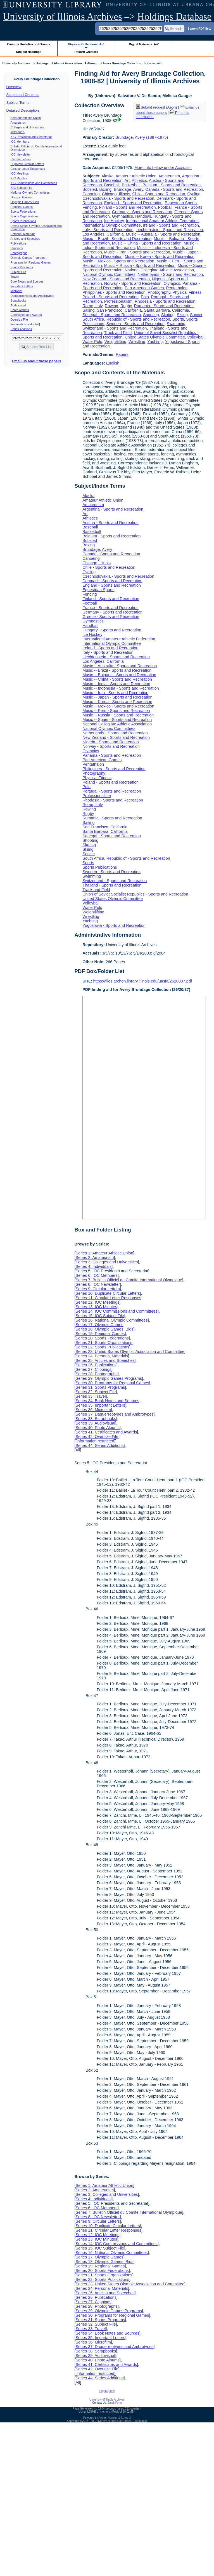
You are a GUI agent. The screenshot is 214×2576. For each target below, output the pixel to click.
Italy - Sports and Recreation (107, 229)
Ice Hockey (114, 220)
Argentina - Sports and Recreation (112, 509)
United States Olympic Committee (155, 337)
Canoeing (91, 194)
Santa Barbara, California (166, 310)
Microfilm (17, 291)
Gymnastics (122, 216)
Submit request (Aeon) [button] (156, 107)
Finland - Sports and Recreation (127, 207)
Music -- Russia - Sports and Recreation (139, 265)
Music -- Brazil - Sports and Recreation (116, 238)
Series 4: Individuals (93, 1266)
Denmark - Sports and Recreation (112, 581)
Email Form (115, 2402)
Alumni (92, 63)
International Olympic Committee (111, 225)
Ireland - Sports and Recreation (171, 225)
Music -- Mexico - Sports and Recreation (118, 261)
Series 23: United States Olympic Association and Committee (129, 1351)
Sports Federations (23, 211)
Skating (168, 314)
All (77, 1450)
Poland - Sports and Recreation (110, 297)
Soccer (196, 314)
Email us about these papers (36, 361)
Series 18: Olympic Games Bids (104, 1329)
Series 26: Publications (95, 1365)
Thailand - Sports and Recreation (111, 885)
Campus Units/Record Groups (28, 44)
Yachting (155, 341)
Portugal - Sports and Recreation (111, 791)
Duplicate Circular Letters (27, 164)
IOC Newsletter (21, 154)
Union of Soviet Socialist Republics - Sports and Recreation (135, 894)
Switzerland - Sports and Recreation (114, 328)
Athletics (139, 180)
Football (165, 207)
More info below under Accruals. (163, 167)
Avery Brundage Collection (122, 63)
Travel (15, 276)
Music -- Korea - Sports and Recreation (159, 256)
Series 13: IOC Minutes (96, 1307)
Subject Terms (17, 102)
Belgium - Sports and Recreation (171, 185)
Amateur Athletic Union (26, 117)
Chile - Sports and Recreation (158, 194)
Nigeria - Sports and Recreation (110, 742)
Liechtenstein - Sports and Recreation (169, 229)
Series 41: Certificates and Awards (106, 1432)
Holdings (42, 63)
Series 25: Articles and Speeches (104, 1360)
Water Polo (92, 341)
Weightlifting (115, 341)
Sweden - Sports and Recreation (135, 323)
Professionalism (118, 301)
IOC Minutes (19, 178)
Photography (159, 292)
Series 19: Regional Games (100, 1333)
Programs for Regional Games (31, 262)
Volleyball (195, 337)
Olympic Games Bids (25, 202)
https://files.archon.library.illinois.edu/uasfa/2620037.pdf (142, 981)
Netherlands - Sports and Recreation (170, 274)
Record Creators (86, 51)
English (112, 363)
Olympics (172, 283)
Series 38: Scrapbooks (95, 1418)
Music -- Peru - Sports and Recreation (116, 710)
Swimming (176, 323)
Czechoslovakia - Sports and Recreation (118, 198)
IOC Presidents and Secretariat (31, 136)
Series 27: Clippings (93, 1369)
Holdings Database (174, 16)
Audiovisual (18, 305)
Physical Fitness (186, 292)
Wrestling (137, 341)
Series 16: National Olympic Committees (111, 1320)
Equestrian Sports (181, 203)
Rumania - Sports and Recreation (164, 306)
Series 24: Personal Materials (101, 1356)
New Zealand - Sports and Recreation (116, 279)
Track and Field (118, 332)
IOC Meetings (20, 173)
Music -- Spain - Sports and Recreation (117, 719)
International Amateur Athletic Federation (162, 220)
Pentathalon (176, 288)
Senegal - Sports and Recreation (111, 314)
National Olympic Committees (30, 192)
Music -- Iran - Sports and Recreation (137, 252)
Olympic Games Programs (28, 257)
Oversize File (19, 319)
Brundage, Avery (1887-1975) (141, 137)
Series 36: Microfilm (93, 1409)
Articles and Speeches (25, 238)
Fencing (89, 207)
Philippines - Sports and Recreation (114, 292)
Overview (14, 87)
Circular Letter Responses (28, 168)
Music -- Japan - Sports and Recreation (117, 697)
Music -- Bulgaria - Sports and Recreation (119, 675)
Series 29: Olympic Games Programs (108, 1378)
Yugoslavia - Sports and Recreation (114, 925)
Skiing (182, 314)
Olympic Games (21, 197)
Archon (103, 2417)
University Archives (16, 63)
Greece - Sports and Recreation (110, 616)
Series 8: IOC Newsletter (97, 1284)
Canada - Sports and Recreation (174, 189)
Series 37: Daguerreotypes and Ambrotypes (114, 1414)
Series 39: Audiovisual (95, 1423)
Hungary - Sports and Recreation (111, 630)
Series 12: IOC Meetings (97, 1302)
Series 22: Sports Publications (102, 1347)
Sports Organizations (25, 216)
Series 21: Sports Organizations (103, 1342)
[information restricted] (95, 1441)
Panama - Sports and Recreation (111, 755)
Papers (122, 354)
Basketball (131, 185)
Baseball (112, 185)
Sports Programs (22, 267)
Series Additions (21, 329)
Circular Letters (21, 159)
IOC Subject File (21, 187)
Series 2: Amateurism (94, 1257)
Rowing (111, 306)
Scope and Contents (22, 95)
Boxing (105, 189)
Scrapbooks (18, 300)
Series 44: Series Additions (99, 1445)
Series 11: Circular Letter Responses (108, 1298)
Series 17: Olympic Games (99, 1324)
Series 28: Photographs (96, 1374)
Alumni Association (68, 63)
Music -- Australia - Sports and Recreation (163, 234)
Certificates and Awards (26, 314)
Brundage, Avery (128, 189)
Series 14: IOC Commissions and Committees (116, 1311)
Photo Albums (20, 310)
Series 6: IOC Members (96, 1275)
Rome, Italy (92, 306)
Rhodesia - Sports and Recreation (165, 301)
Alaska (107, 176)
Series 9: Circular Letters (97, 1289)
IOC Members (20, 141)
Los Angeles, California (102, 234)
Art (127, 180)
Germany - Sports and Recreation (142, 212)
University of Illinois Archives (62, 16)
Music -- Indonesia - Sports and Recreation (120, 688)
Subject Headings (28, 51)
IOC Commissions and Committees (34, 183)
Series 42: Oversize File (96, 1436)
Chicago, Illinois (116, 194)
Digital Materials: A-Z (144, 44)
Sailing (88, 310)
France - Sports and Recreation (110, 607)
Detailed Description (22, 110)
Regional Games (22, 206)
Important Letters (22, 286)
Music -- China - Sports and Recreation (147, 243)
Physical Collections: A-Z (86, 44)
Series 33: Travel (90, 1396)
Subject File (18, 272)
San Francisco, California (119, 310)
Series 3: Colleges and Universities (106, 1262)
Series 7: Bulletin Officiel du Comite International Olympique (128, 1280)
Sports (178, 319)
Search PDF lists (199, 28)
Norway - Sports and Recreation (132, 283)
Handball (143, 216)
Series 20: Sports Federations (102, 1338)
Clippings (17, 248)
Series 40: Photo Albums (97, 1427)
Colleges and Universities (27, 127)
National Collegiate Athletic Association (159, 270)
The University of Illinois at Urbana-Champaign (118, 2420)
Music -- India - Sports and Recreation (116, 683)
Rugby (126, 306)
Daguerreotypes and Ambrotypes (32, 295)
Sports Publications (23, 221)
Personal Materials (23, 234)
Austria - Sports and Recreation (110, 522)
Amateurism (19, 122)
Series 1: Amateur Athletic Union (104, 1253)
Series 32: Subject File (95, 1392)
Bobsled (89, 189)
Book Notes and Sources (27, 281)
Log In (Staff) (107, 2390)
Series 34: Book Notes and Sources (107, 1401)
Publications (19, 243)
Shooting (151, 314)
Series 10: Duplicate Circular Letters (107, 1293)
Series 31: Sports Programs (100, 1387)
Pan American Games (144, 288)
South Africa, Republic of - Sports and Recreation (126, 319)
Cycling (193, 194)
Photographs (19, 253)
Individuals (18, 132)
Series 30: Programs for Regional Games (112, 1383)
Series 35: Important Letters (100, 1405)
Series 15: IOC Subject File (99, 1315)
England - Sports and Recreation (133, 203)
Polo (145, 297)
